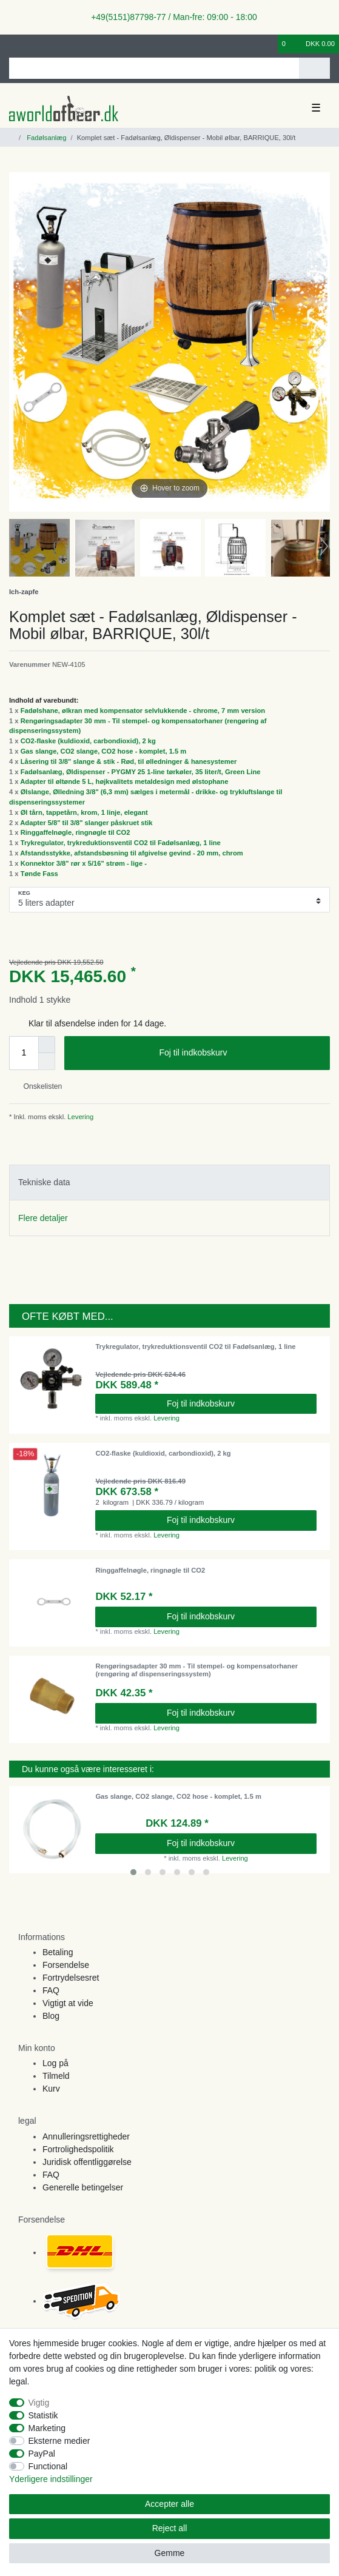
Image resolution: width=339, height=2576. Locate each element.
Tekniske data (44, 1182)
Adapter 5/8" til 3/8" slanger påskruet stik (86, 822)
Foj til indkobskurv (240, 1053)
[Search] (314, 68)
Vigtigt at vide (67, 2003)
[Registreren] (33, 44)
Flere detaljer (43, 1218)
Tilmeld (56, 2076)
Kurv (51, 2088)
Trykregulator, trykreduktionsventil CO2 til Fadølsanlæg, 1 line (121, 842)
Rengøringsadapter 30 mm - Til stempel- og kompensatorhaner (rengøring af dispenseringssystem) (196, 1669)
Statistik (43, 2415)
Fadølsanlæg (45, 137)
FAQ (50, 1990)
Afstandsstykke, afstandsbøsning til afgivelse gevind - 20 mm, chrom (131, 853)
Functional (48, 2466)
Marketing (47, 2428)
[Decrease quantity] (46, 1061)
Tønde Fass (39, 873)
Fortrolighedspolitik (78, 2149)
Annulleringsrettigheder (86, 2136)
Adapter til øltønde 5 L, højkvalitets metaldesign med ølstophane (124, 781)
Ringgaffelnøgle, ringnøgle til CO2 (75, 832)
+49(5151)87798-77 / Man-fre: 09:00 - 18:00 (169, 17)
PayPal (42, 2453)
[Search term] (154, 68)
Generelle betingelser (82, 2187)
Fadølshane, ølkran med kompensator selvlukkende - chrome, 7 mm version (143, 710)
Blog (50, 2016)
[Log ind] (12, 44)
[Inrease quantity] (46, 1044)
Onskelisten (38, 1086)
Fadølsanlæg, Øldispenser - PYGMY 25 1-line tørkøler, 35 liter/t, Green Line (141, 771)
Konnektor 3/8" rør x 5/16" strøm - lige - (84, 863)
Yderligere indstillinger (51, 2479)
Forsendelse (65, 1965)
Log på (55, 2063)
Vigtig (39, 2402)
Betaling (57, 1952)
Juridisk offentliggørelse (87, 2162)
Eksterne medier (59, 2441)
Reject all (169, 2528)
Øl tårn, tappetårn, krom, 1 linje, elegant (84, 812)
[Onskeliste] (269, 44)
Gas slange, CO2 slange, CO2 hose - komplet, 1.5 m (104, 751)
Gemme (170, 2553)
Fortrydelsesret (70, 1977)
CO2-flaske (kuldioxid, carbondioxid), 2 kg (88, 740)
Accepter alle (169, 2504)
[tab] (169, 1182)
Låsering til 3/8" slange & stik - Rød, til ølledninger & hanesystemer (129, 761)
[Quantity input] (23, 1053)
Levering (79, 1116)
